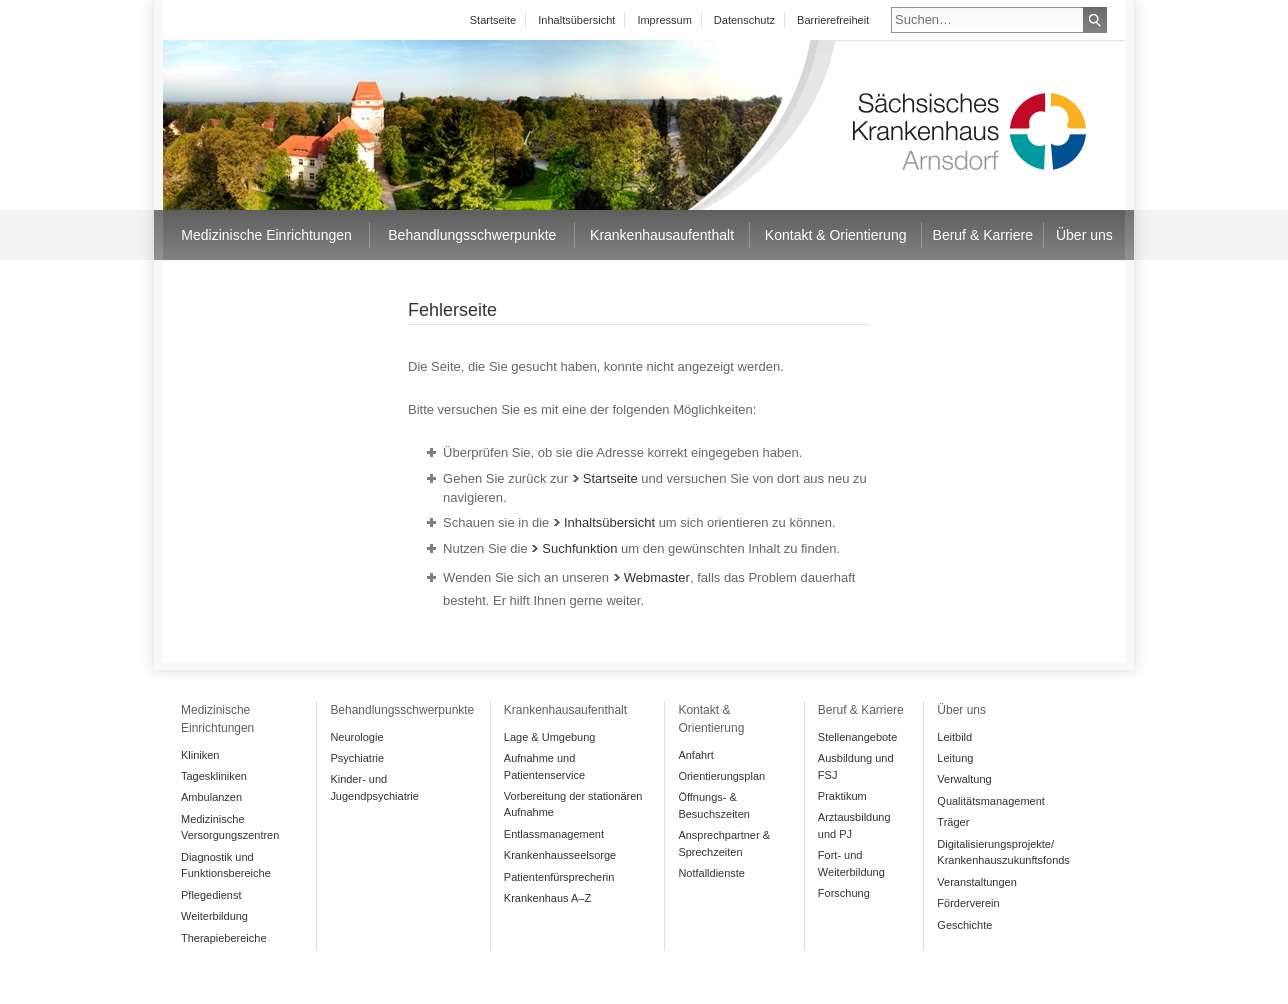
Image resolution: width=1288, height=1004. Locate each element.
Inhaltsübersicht (576, 20)
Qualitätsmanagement (990, 801)
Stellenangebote (857, 737)
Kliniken (200, 755)
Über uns (1084, 235)
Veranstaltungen (976, 882)
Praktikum (842, 796)
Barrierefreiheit (833, 20)
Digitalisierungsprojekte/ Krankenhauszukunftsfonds (1003, 852)
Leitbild (954, 737)
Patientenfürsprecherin (559, 877)
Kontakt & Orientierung (836, 235)
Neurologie (356, 737)
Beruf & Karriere (983, 235)
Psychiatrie (357, 758)
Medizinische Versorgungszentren (230, 827)
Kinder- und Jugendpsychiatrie (374, 787)
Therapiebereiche (224, 938)
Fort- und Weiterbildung (851, 863)
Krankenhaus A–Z (547, 898)
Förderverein (968, 903)
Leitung (955, 758)
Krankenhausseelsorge (560, 855)
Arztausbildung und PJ (854, 825)
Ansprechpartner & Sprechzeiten (724, 843)
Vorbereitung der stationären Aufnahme (573, 804)
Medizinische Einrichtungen (266, 235)
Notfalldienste (711, 873)
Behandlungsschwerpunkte (472, 235)
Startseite (493, 20)
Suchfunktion (574, 548)
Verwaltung (964, 779)
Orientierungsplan (721, 776)
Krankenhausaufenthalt (662, 235)
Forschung (844, 893)
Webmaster (652, 577)
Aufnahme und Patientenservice (544, 766)
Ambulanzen (211, 797)
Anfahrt (695, 755)
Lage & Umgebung (550, 737)
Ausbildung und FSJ (856, 766)
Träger (953, 822)
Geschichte (964, 925)
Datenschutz (744, 20)
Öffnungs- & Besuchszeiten (713, 805)
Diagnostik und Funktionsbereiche (226, 865)
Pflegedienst (211, 895)
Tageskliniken (214, 776)
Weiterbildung (214, 916)
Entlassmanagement (554, 834)
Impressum (664, 20)
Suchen (1095, 20)
